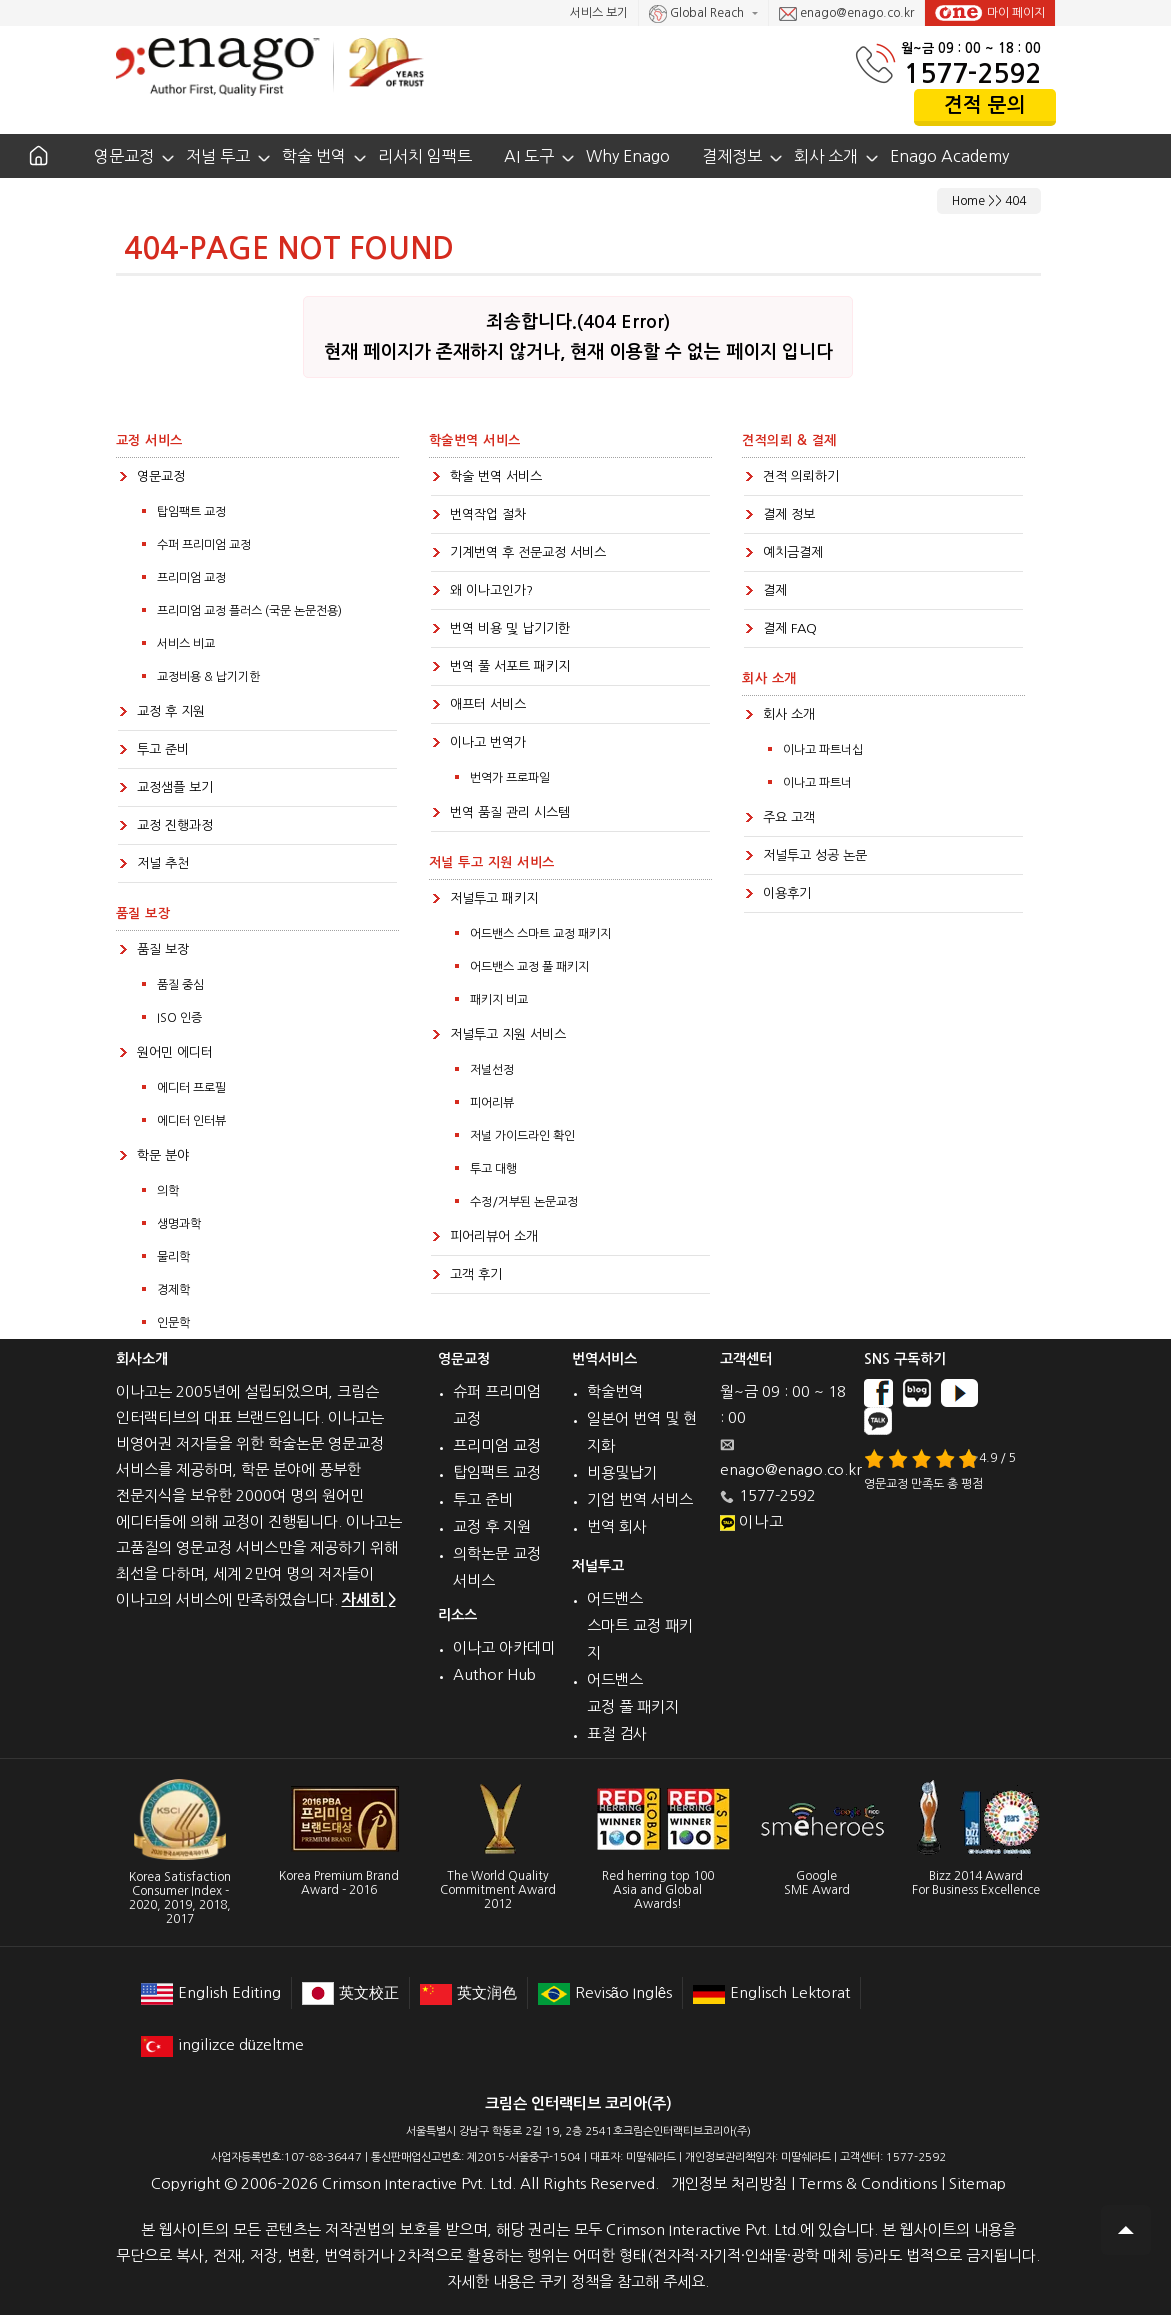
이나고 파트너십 (823, 750)
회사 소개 (826, 156)
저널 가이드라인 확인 (522, 1136)
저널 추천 (163, 863)
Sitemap (977, 2183)
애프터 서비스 (488, 704)
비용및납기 (622, 1472)
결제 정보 (789, 514)
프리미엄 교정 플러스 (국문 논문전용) (249, 611)
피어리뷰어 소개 (494, 1236)
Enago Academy (949, 156)
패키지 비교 (499, 1000)
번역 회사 (617, 1526)
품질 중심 (180, 985)
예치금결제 (793, 552)
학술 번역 (314, 156)
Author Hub (494, 1674)
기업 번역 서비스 (640, 1499)
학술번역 (615, 1391)
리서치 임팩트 (425, 156)
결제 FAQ (790, 628)
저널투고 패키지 (494, 898)
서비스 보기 (599, 13)
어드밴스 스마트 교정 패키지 (540, 934)
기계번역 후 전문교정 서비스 (528, 552)
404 (1015, 201)
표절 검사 (617, 1733)
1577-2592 (972, 73)
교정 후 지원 (171, 711)
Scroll (1126, 2230)
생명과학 (179, 1224)
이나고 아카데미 (504, 1647)
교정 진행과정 (175, 825)
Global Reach (698, 14)
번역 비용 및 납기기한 (510, 628)
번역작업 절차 (488, 514)
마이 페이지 (990, 13)
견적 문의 (985, 105)
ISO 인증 (179, 1018)
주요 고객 (789, 817)
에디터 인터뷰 (191, 1121)
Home (968, 201)
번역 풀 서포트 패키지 (510, 666)
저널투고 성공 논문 (815, 855)
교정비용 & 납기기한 (208, 677)
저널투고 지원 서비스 (508, 1034)
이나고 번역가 (488, 742)
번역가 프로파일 (510, 778)
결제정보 (732, 156)
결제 (775, 590)
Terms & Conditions (868, 2183)
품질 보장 (163, 949)
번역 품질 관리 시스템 (510, 812)
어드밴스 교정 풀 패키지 (529, 967)
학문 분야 (163, 1155)
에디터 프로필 (191, 1088)
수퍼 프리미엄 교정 (204, 545)
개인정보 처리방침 (729, 2183)
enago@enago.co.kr (846, 14)
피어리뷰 (492, 1103)
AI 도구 (529, 156)
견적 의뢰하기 (801, 476)
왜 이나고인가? (491, 590)
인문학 (173, 1323)
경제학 (173, 1290)
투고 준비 (163, 749)
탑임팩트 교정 (191, 512)
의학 (168, 1191)
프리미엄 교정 (191, 578)
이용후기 (787, 893)
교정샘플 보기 (175, 787)
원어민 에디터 (175, 1052)
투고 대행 (493, 1169)
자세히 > (369, 1599)
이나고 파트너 (817, 783)
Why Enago (628, 156)
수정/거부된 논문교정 (524, 1202)
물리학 (173, 1257)
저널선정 (492, 1070)
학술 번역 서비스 (496, 476)
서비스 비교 (186, 644)
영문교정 (124, 156)
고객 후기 (476, 1274)
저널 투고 (218, 156)
